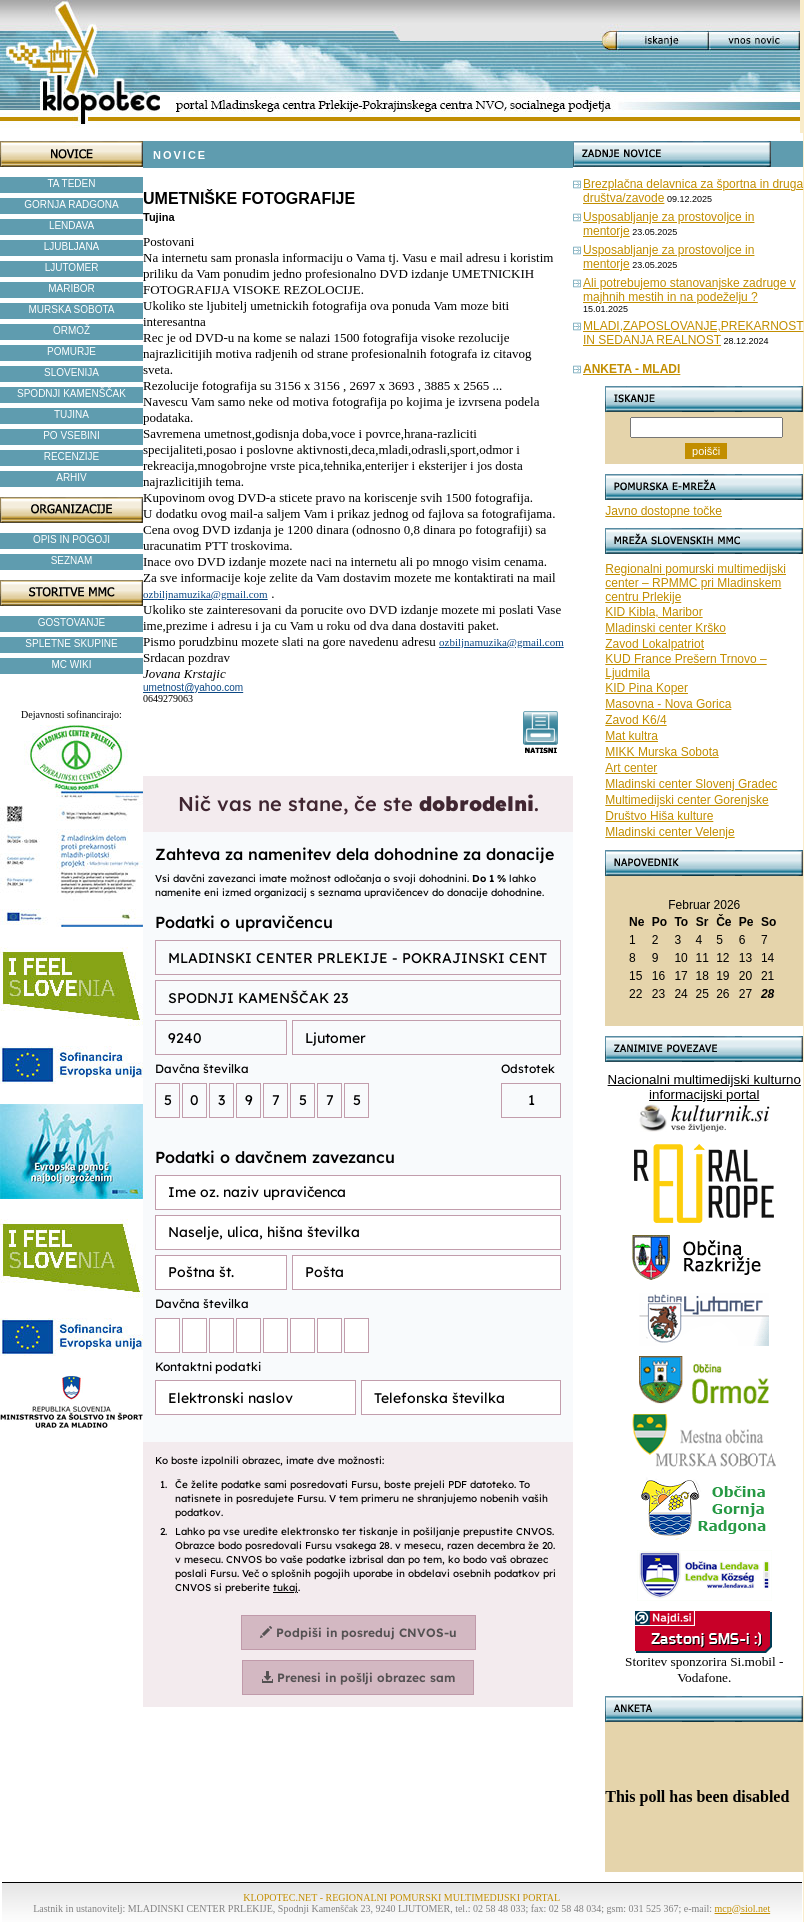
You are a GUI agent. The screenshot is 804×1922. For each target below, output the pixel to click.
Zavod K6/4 (635, 720)
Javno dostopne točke (663, 511)
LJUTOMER (72, 267)
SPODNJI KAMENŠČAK (71, 393)
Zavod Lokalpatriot (654, 644)
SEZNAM (72, 560)
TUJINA (71, 414)
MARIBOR (71, 288)
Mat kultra (631, 736)
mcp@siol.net (743, 1908)
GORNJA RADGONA (71, 204)
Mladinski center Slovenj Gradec (691, 784)
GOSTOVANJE (71, 622)
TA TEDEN (72, 183)
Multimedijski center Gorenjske (686, 800)
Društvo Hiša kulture (659, 816)
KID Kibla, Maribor (653, 612)
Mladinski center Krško (665, 628)
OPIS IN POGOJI (71, 539)
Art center (631, 768)
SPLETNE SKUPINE (71, 643)
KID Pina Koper (646, 688)
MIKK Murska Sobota (661, 752)
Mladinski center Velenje (669, 832)
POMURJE (71, 351)
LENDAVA (71, 225)
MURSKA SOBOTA (72, 309)
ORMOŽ (71, 330)
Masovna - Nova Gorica (668, 704)
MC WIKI (72, 664)
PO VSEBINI (71, 435)
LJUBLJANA (72, 246)
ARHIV (71, 477)
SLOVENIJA (71, 372)
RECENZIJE (72, 456)
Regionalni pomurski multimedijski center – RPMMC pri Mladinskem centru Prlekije (695, 583)
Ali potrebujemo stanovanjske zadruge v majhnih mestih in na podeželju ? (689, 290)
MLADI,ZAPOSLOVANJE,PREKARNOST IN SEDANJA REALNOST (693, 333)
